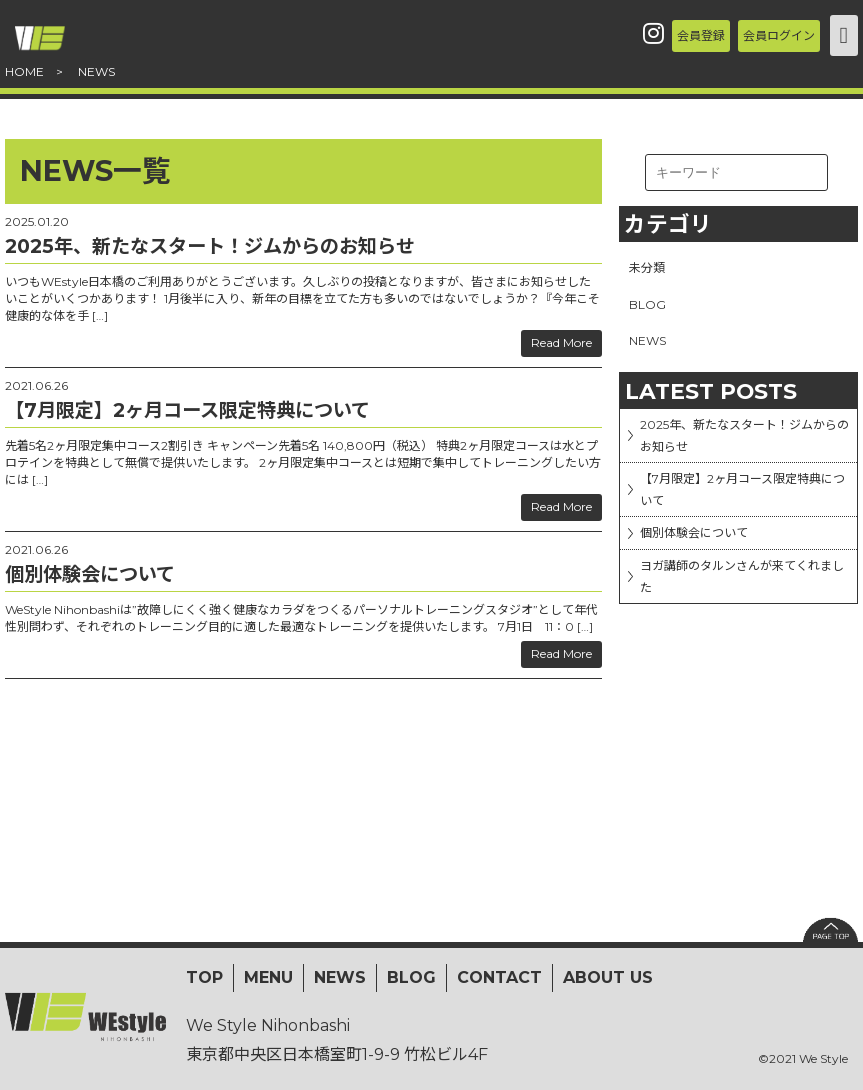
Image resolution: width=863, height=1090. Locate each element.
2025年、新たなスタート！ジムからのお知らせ (744, 452)
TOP (204, 977)
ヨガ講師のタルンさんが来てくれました (748, 637)
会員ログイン (752, 34)
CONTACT (499, 977)
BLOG (650, 309)
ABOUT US (608, 977)
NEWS (652, 348)
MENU (268, 977)
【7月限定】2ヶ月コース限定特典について (748, 522)
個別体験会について (713, 580)
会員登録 (624, 34)
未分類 (650, 269)
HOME (24, 71)
